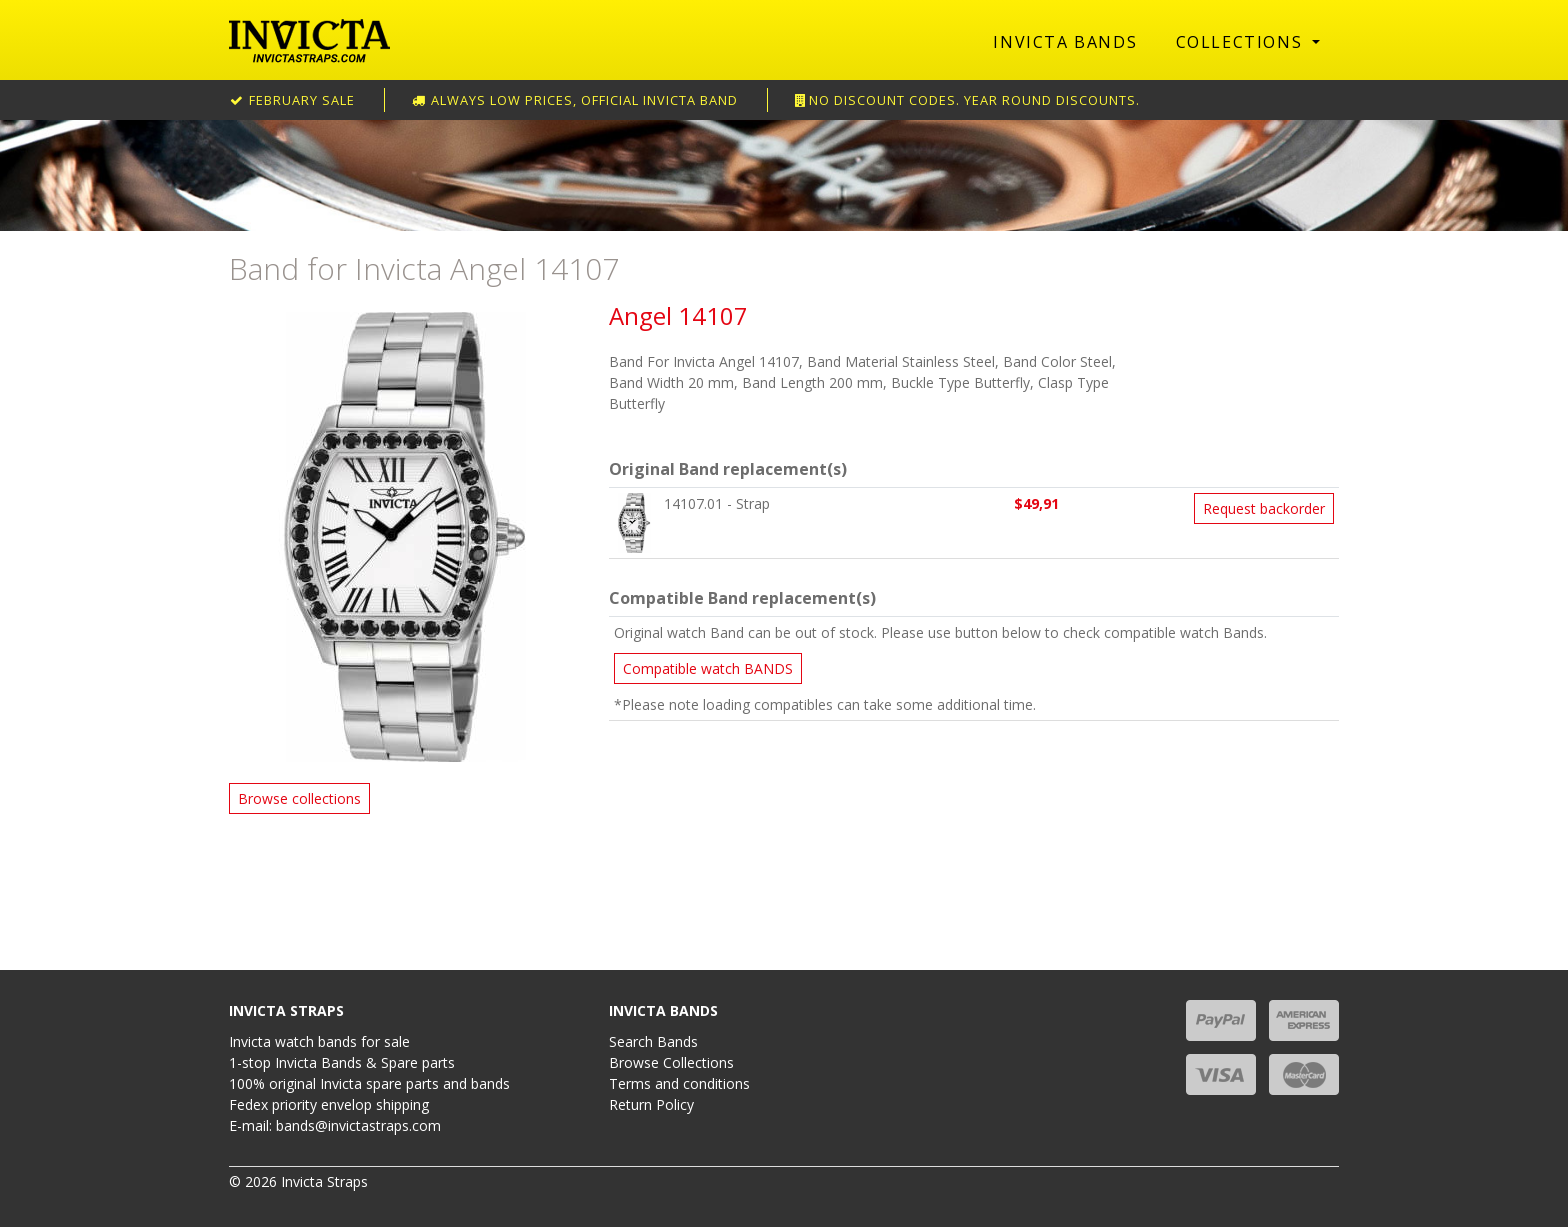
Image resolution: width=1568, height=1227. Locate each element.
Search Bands (653, 1041)
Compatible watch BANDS (708, 668)
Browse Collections (671, 1062)
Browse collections (299, 798)
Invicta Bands (1065, 42)
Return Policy (651, 1104)
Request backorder (1264, 508)
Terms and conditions (679, 1083)
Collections (1242, 42)
